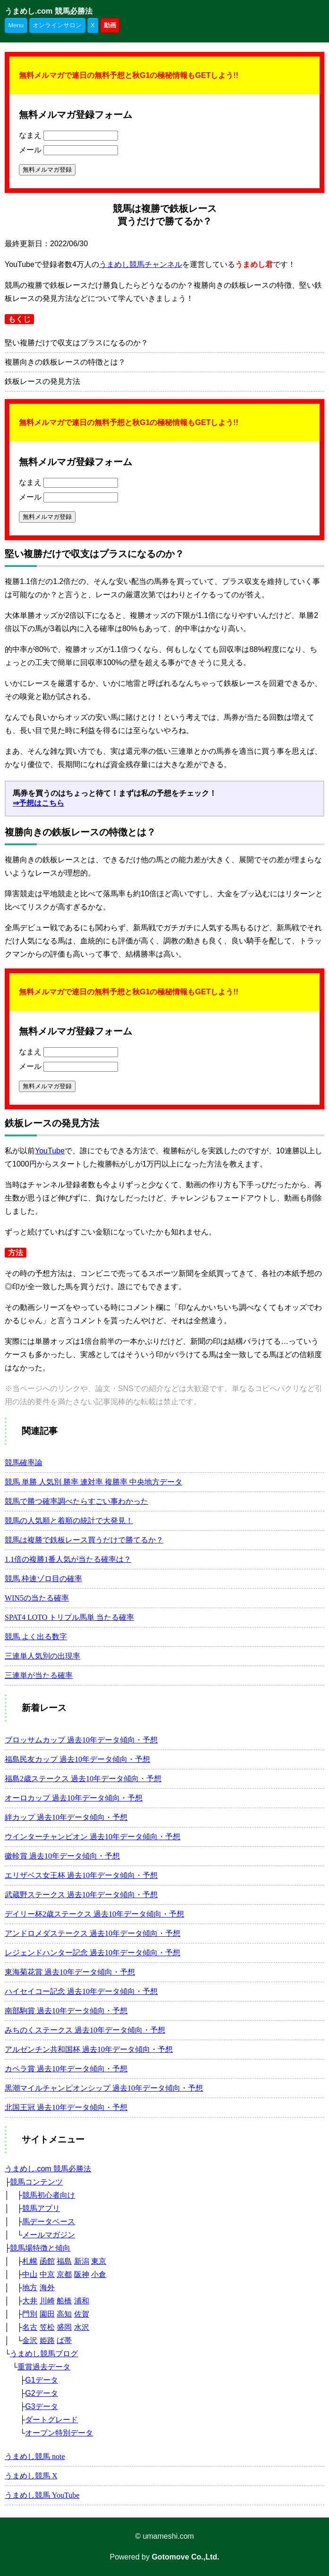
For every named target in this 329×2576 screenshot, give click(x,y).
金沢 (29, 2340)
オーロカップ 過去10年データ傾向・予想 (74, 1798)
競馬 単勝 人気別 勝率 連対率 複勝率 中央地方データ (93, 1482)
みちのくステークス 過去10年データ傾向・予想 (85, 2030)
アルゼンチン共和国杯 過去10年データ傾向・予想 (89, 2049)
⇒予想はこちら (38, 803)
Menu (16, 25)
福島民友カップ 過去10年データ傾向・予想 (77, 1759)
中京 (47, 2274)
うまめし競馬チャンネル (140, 264)
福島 (64, 2261)
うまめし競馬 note (35, 2456)
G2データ (41, 2393)
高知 (64, 2314)
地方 (29, 2288)
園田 (47, 2314)
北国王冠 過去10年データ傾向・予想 (66, 2107)
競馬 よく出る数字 (36, 1637)
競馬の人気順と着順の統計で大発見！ (69, 1521)
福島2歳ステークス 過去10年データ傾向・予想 (83, 1779)
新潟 (81, 2261)
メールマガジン (48, 2235)
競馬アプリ (41, 2208)
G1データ (41, 2380)
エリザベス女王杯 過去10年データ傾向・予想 (81, 1875)
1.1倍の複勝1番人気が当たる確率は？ (68, 1559)
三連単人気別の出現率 (42, 1656)
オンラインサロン (57, 25)
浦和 (81, 2301)
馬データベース (48, 2222)
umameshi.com (168, 2536)
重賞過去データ (43, 2367)
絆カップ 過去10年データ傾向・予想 (66, 1817)
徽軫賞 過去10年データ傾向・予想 (62, 1856)
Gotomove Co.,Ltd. (185, 2557)
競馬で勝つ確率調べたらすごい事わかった (76, 1501)
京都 (64, 2274)
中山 (29, 2274)
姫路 (47, 2340)
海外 (47, 2288)
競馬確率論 (23, 1463)
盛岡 (64, 2327)
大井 (29, 2301)
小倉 (98, 2274)
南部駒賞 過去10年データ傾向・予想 (66, 2011)
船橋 (64, 2301)
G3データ (41, 2406)
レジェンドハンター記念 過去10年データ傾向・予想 (92, 1953)
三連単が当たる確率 (39, 1675)
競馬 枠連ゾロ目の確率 (43, 1579)
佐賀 (81, 2314)
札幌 (29, 2261)
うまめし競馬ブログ (44, 2354)
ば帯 (64, 2340)
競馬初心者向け (48, 2195)
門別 (29, 2314)
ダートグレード (51, 2420)
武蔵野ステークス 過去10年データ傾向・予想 (81, 1895)
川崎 (47, 2301)
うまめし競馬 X (31, 2476)
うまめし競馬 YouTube (42, 2495)
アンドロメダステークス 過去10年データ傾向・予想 (92, 1933)
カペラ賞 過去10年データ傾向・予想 (66, 2069)
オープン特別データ (59, 2433)
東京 (98, 2261)
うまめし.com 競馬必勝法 (49, 11)
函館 (47, 2261)
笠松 (47, 2327)
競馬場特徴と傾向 (40, 2248)
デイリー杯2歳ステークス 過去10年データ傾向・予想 (94, 1914)
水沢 (81, 2327)
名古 (29, 2327)
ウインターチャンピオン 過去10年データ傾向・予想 (92, 1837)
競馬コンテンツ (36, 2182)
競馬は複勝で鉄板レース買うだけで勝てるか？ (84, 1540)
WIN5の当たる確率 (37, 1598)
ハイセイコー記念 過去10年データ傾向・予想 (81, 1991)
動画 (110, 25)
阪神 (81, 2274)
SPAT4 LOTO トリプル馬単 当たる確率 (69, 1617)
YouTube (50, 1151)
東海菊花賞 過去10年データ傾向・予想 (70, 1972)
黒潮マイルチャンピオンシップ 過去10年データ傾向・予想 (104, 2088)
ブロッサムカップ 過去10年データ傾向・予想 (81, 1740)
